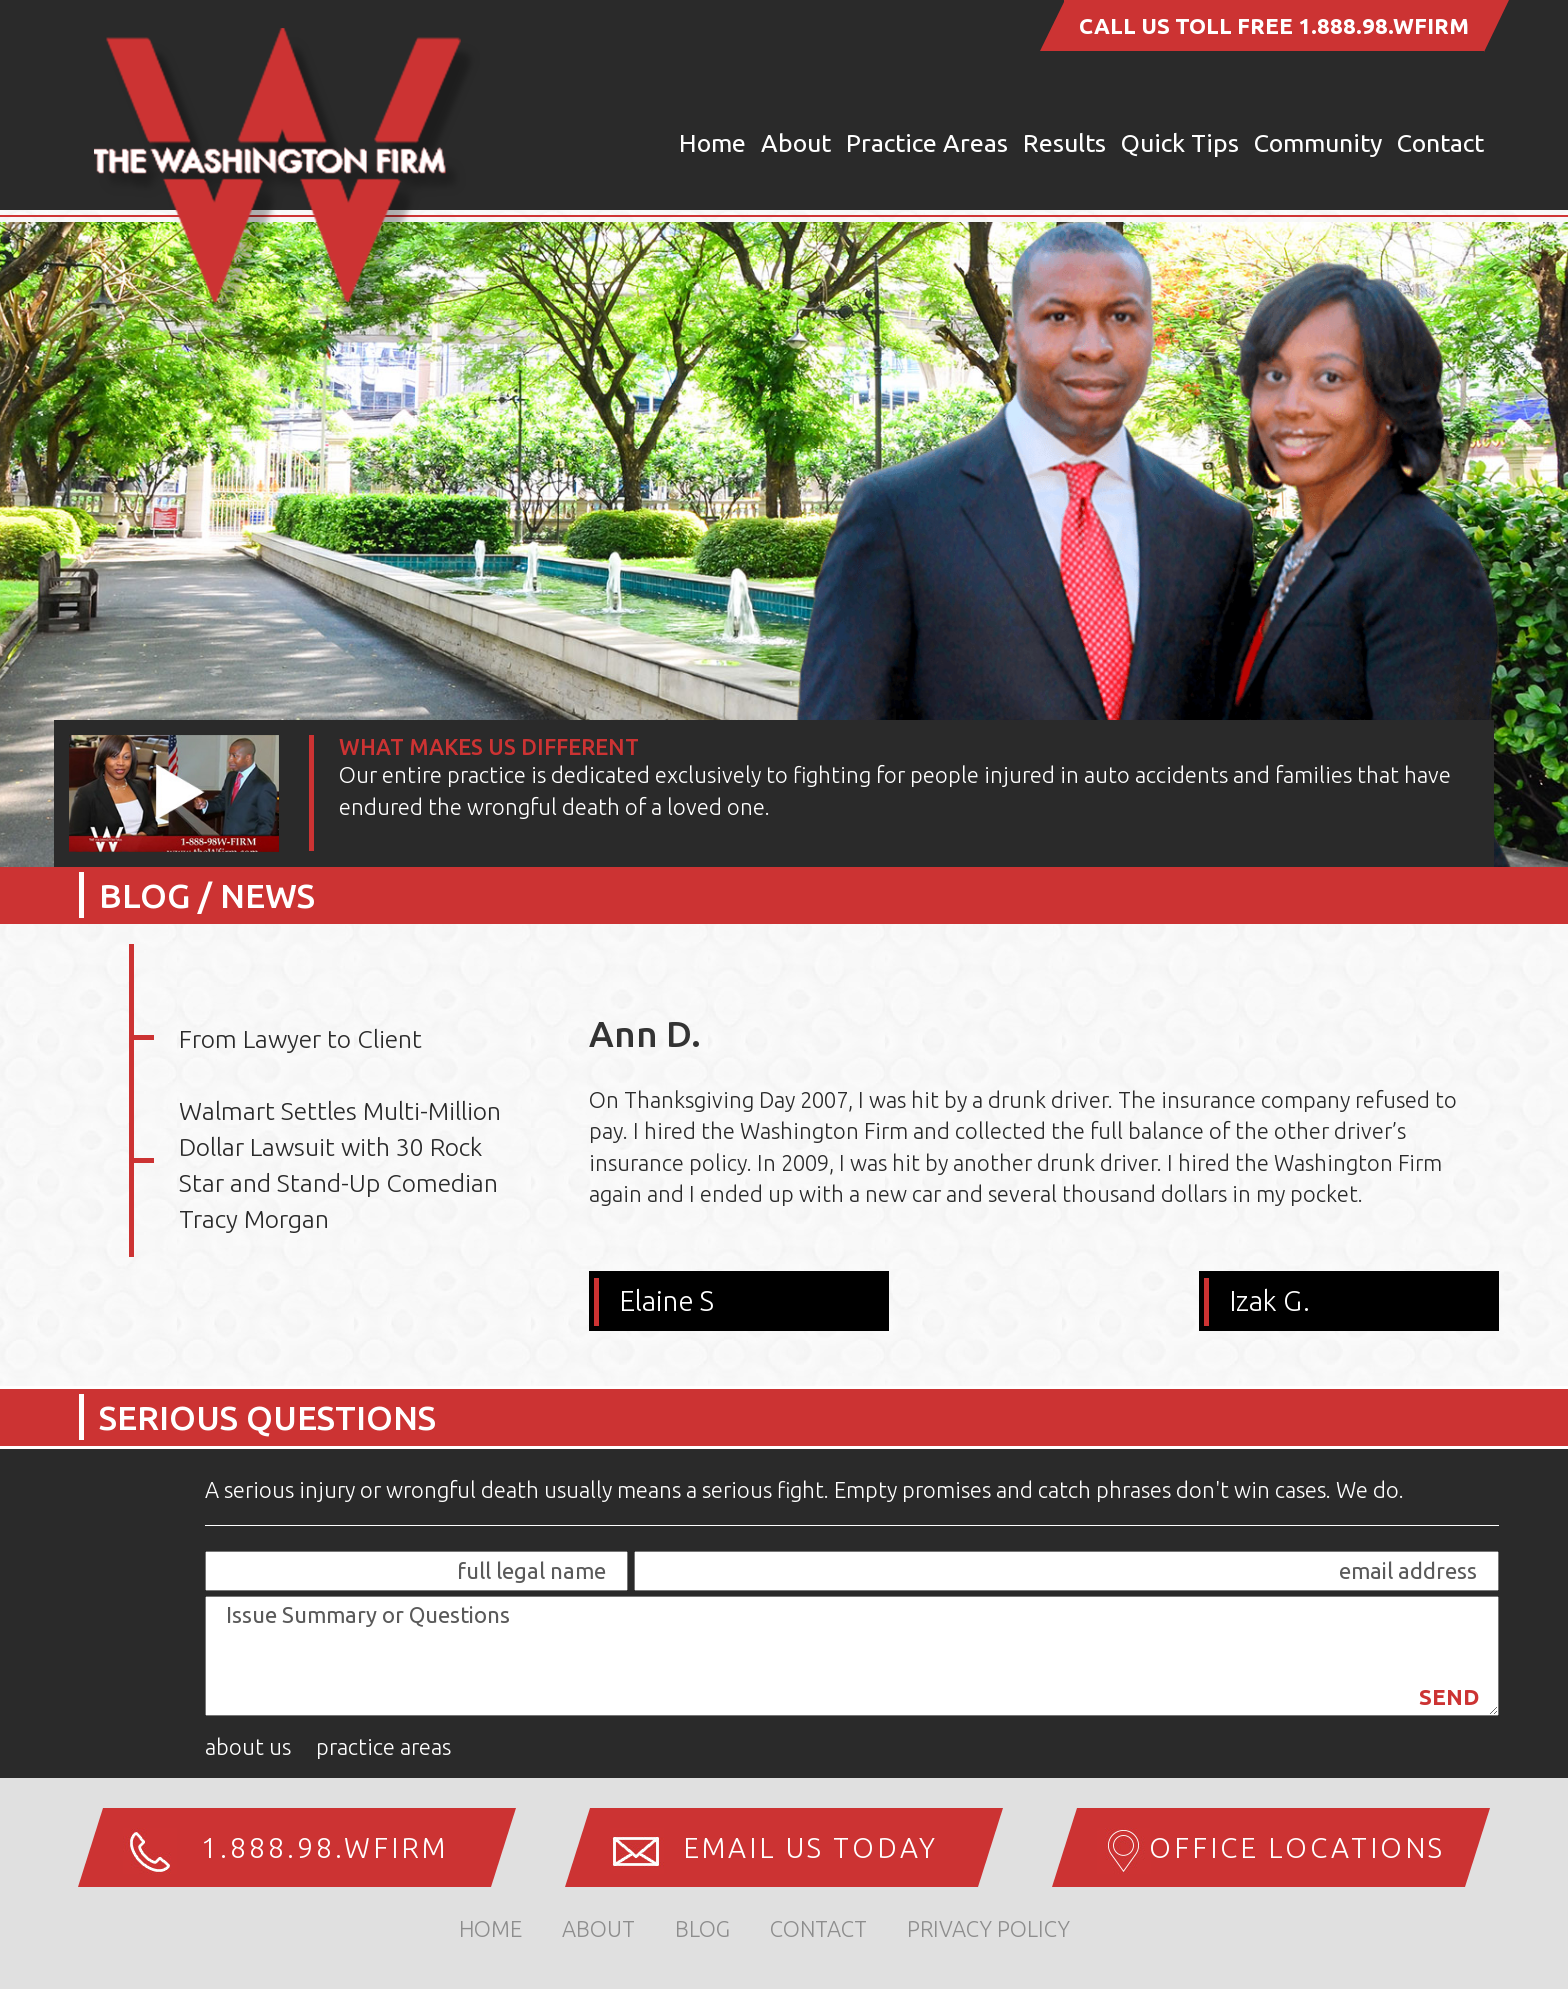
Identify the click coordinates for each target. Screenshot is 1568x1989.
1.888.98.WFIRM (1383, 25)
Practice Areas (927, 143)
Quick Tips (1180, 143)
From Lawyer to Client (300, 1039)
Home (712, 143)
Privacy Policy (988, 1928)
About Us (248, 1746)
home (490, 1928)
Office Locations (1297, 1847)
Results (1064, 143)
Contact (1440, 143)
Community (1318, 143)
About (796, 143)
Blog (702, 1928)
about (598, 1928)
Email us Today (810, 1847)
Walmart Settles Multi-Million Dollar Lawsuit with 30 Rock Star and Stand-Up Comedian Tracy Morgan (340, 1164)
